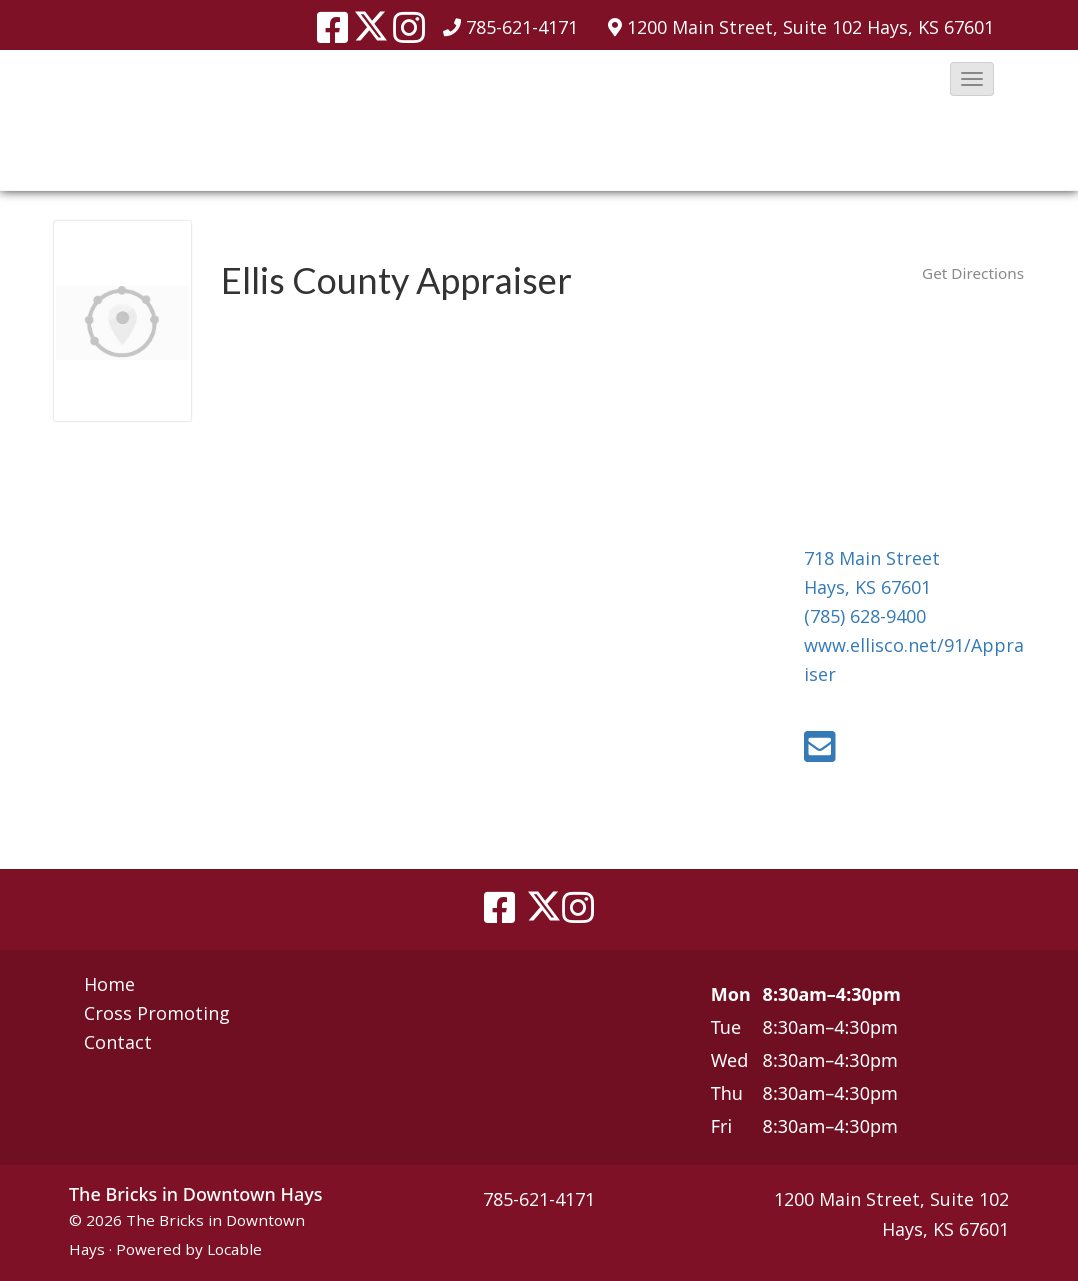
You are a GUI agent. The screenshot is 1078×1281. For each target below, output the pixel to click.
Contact (118, 1042)
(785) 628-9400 (865, 616)
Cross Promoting (157, 1013)
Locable (234, 1249)
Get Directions (973, 273)
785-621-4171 (522, 27)
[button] (972, 79)
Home (109, 984)
